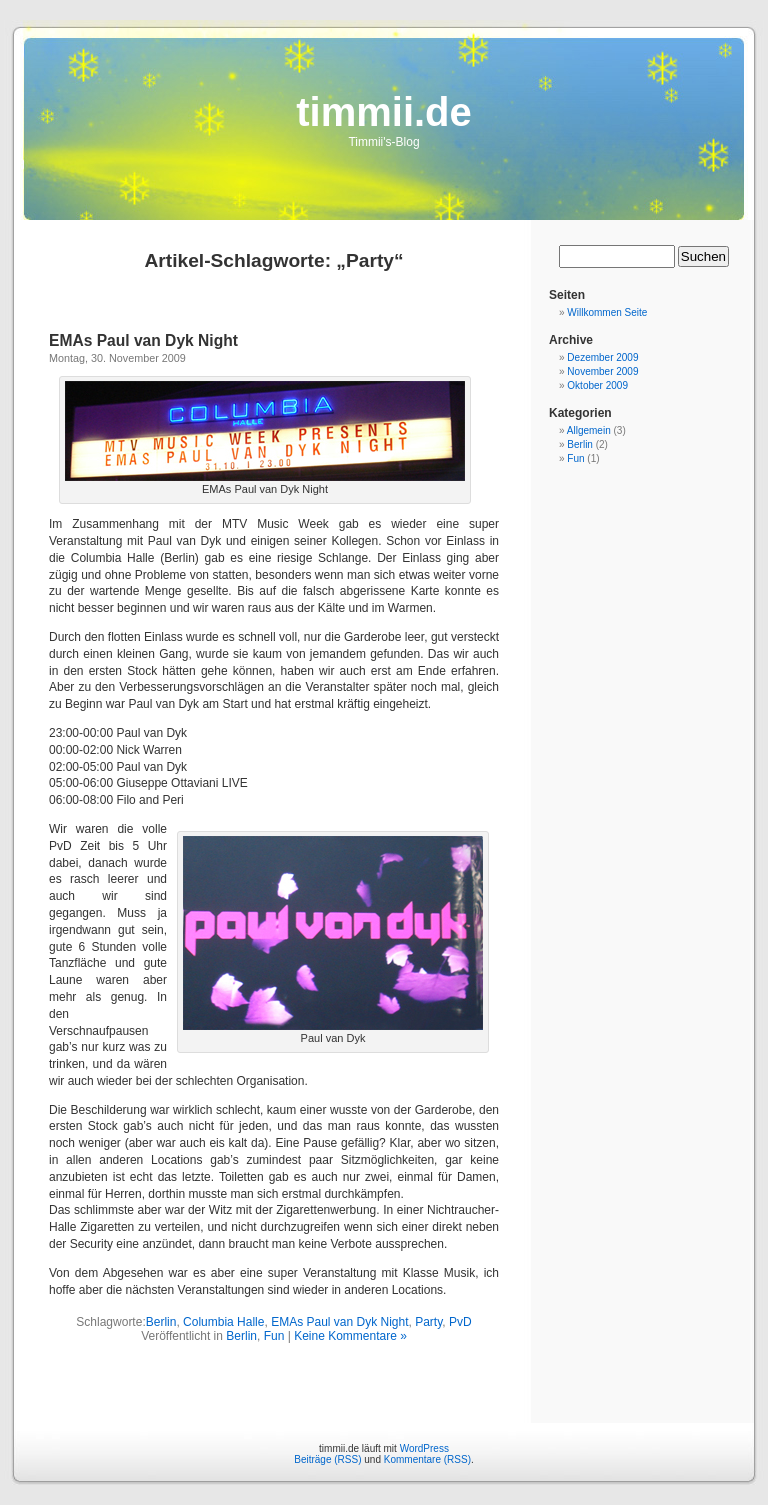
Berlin (161, 1322)
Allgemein (589, 430)
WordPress (424, 1448)
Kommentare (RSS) (427, 1459)
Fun (274, 1336)
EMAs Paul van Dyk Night (143, 340)
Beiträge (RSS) (327, 1459)
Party (428, 1322)
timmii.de (384, 112)
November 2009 (602, 371)
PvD (460, 1322)
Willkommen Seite (607, 312)
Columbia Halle (223, 1322)
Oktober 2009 (597, 385)
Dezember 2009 (602, 357)
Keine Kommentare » (350, 1336)
